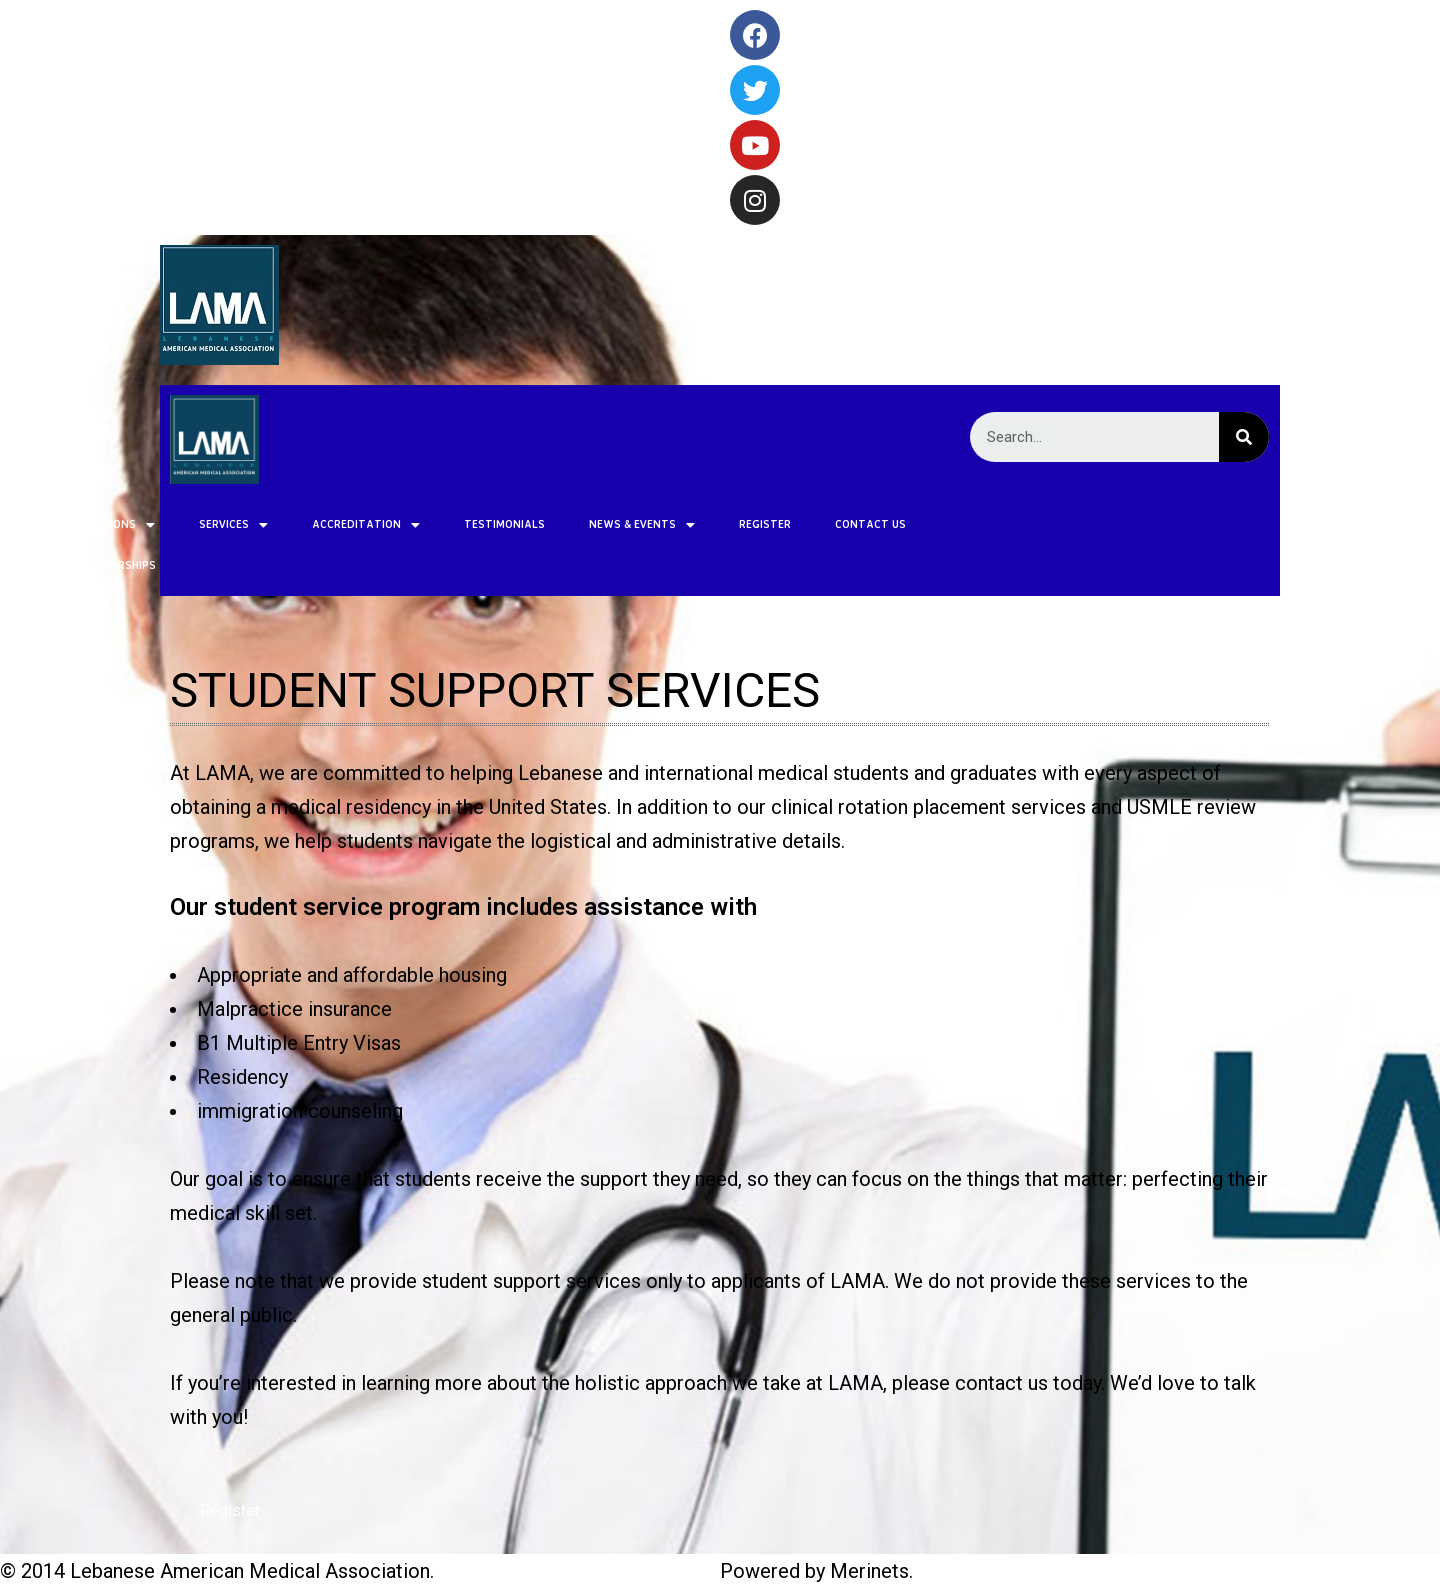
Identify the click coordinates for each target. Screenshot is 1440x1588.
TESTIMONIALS (316, 524)
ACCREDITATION (178, 524)
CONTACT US (682, 524)
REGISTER (577, 524)
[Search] (1244, 437)
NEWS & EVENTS (454, 524)
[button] (230, 1511)
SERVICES (45, 524)
